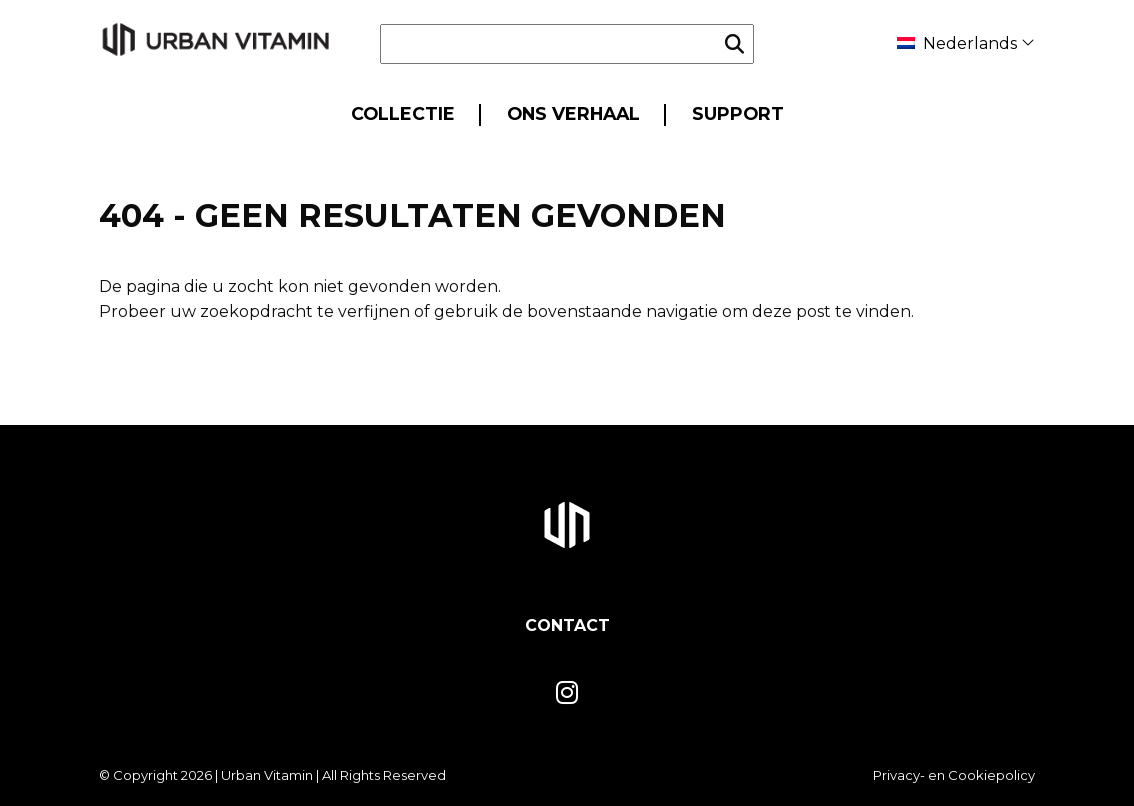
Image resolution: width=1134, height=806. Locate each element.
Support (738, 113)
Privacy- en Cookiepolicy (954, 775)
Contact (567, 625)
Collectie (403, 113)
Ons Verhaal (573, 113)
